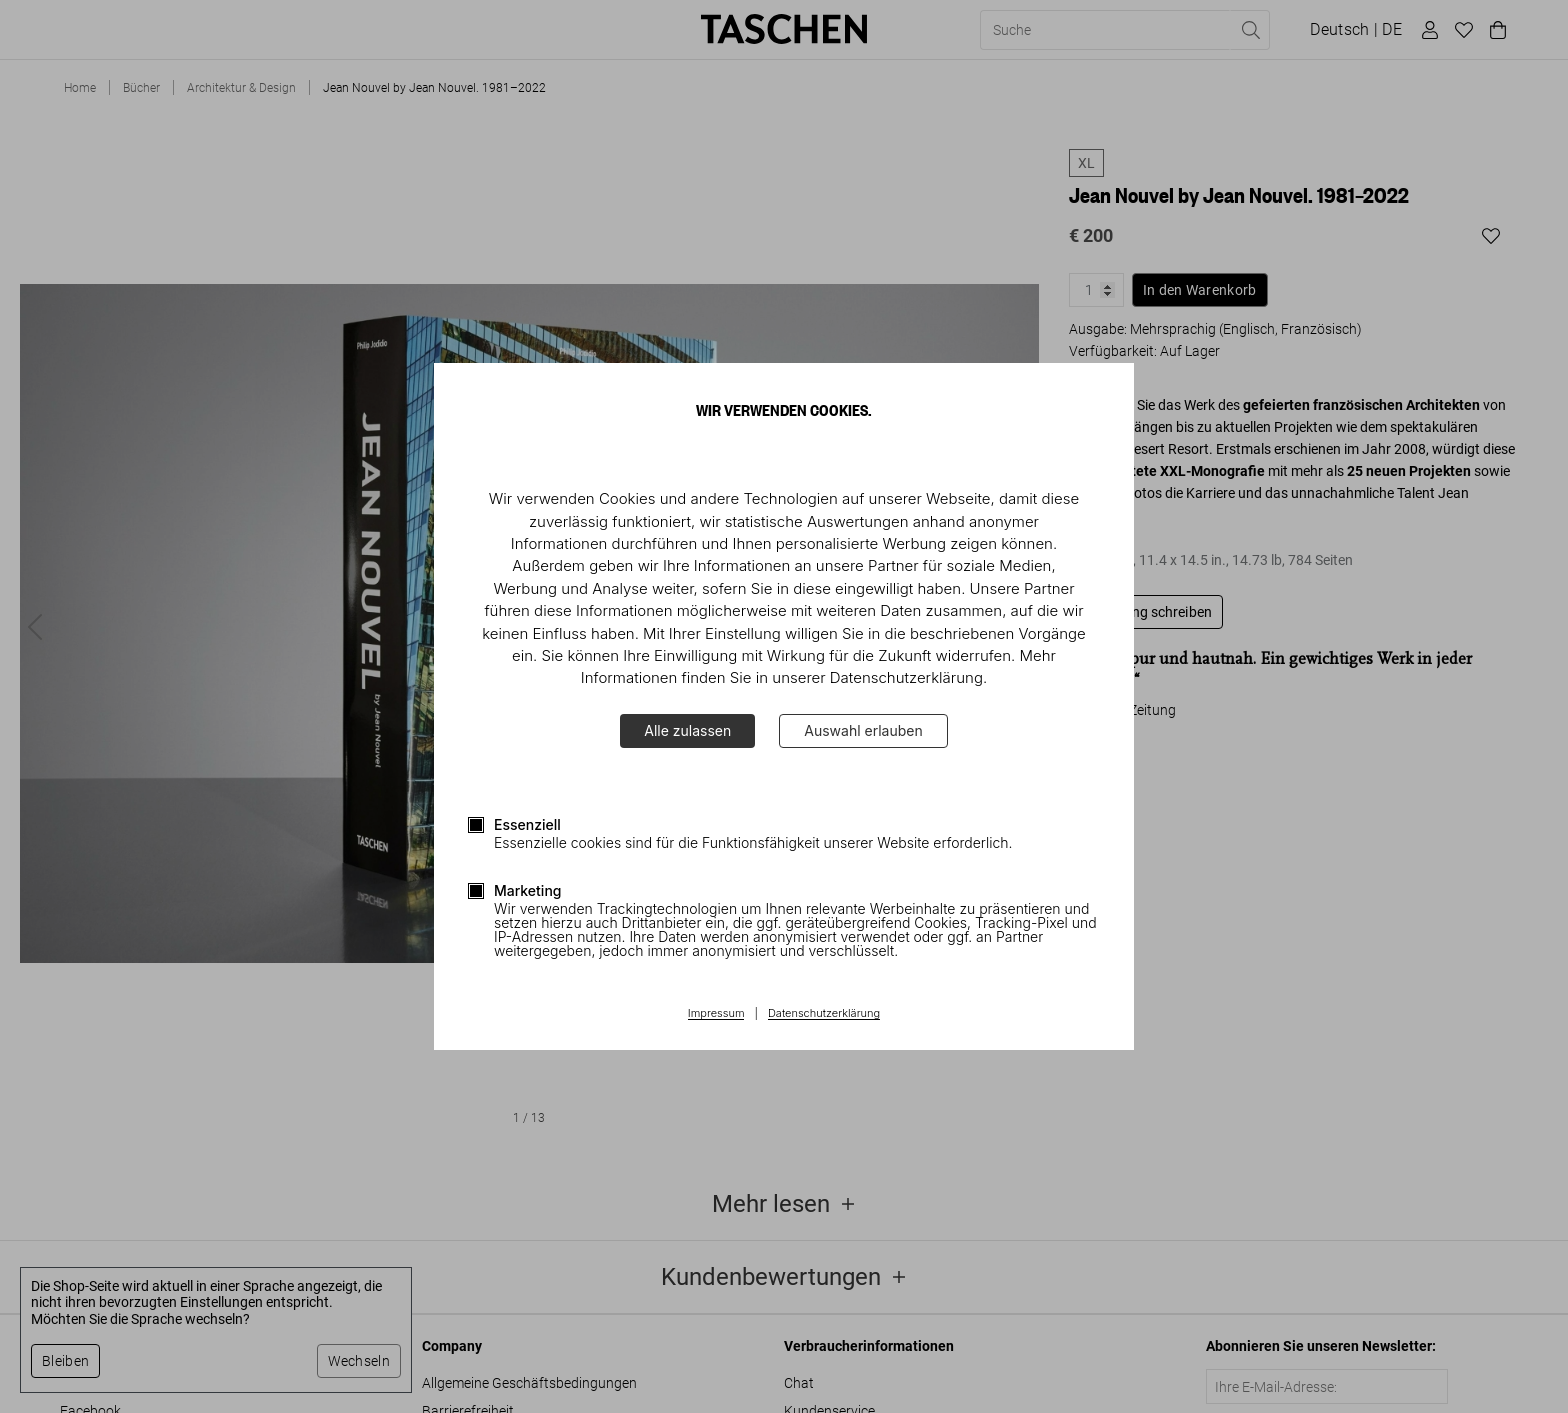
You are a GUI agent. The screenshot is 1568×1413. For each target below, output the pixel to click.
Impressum (716, 1014)
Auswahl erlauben (863, 730)
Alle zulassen (687, 730)
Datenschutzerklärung (824, 1014)
